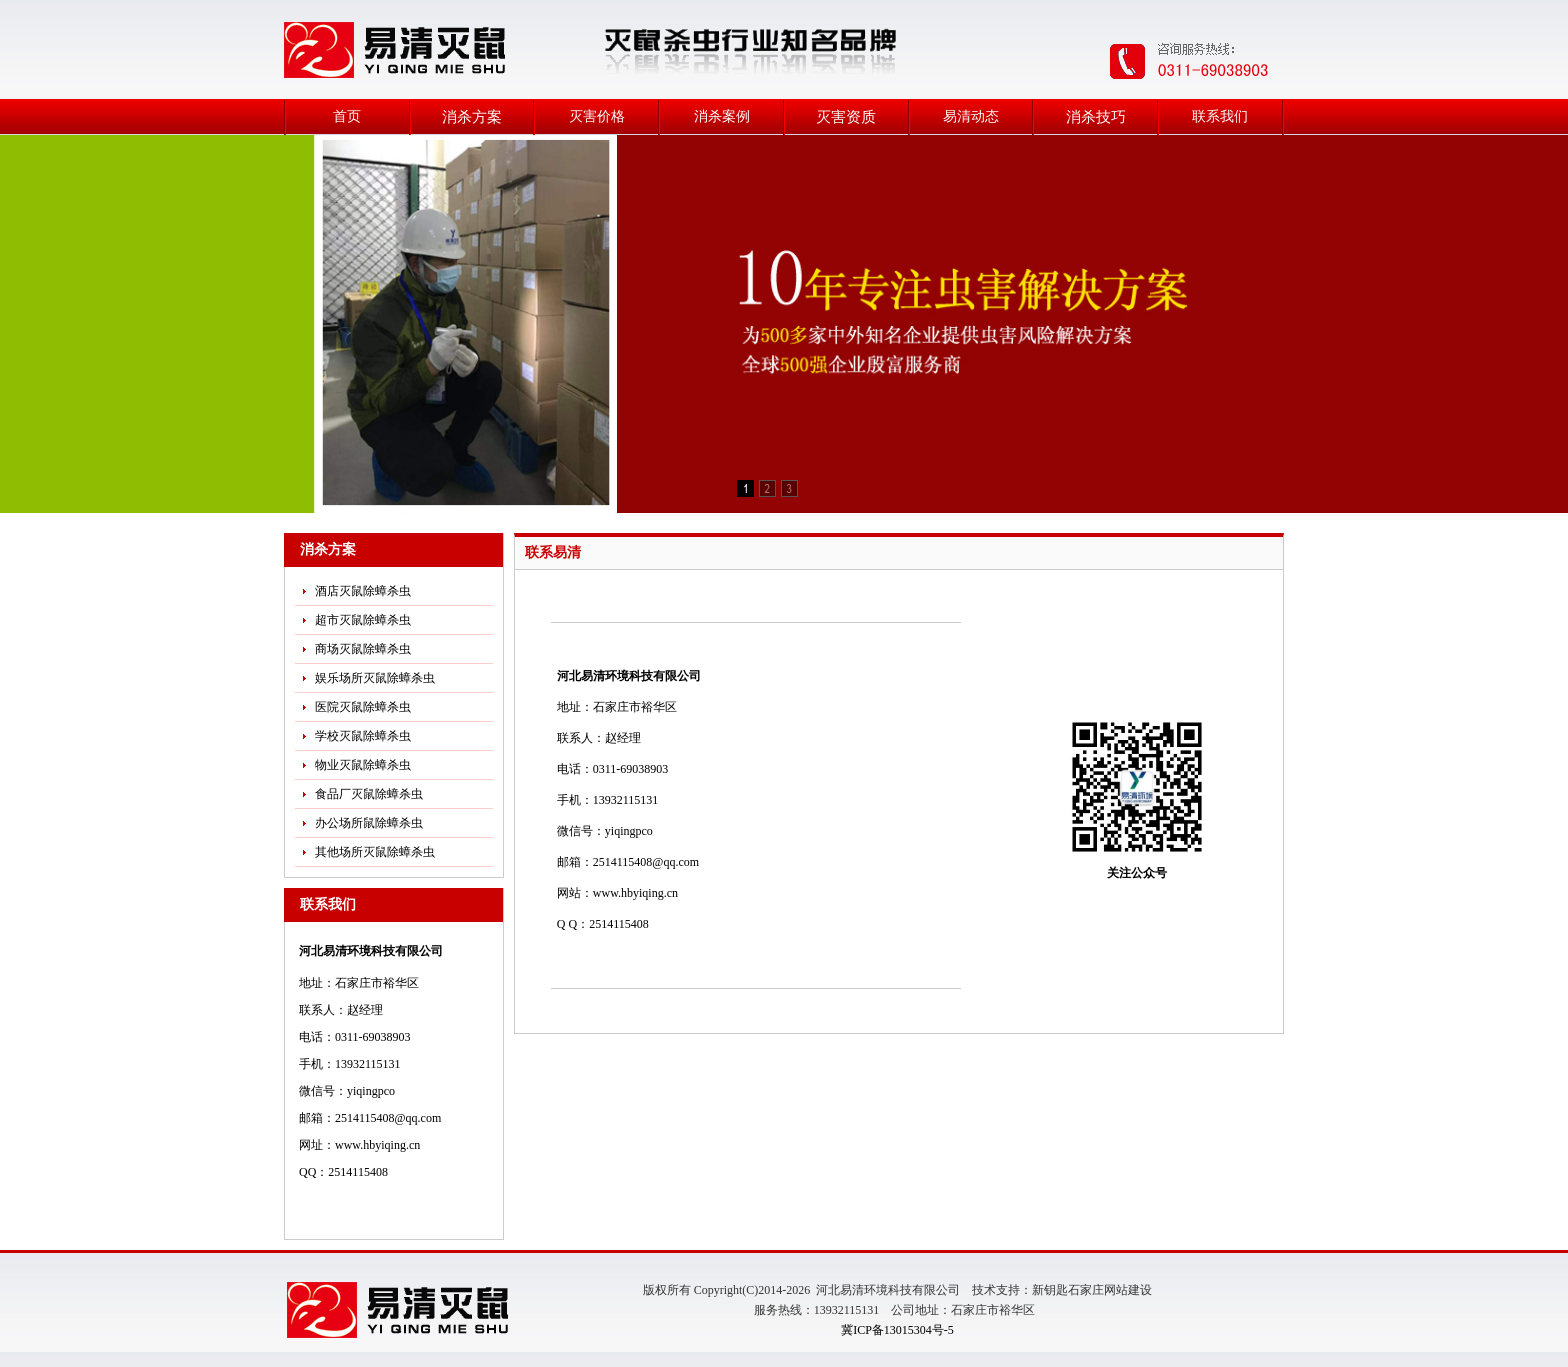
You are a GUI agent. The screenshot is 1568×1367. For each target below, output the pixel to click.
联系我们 (1220, 116)
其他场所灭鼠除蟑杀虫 (375, 852)
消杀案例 (722, 116)
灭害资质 (846, 117)
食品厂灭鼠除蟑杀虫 (369, 794)
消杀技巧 (1096, 117)
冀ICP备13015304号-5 (897, 1330)
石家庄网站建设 (1110, 1290)
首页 (347, 116)
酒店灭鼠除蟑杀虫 (363, 591)
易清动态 (971, 116)
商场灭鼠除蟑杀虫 (363, 649)
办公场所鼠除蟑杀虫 (369, 823)
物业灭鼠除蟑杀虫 (363, 765)
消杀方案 (472, 117)
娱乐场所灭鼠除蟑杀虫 (375, 678)
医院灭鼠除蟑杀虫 (363, 707)
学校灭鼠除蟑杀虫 (363, 736)
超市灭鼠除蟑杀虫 (363, 620)
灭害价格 (597, 116)
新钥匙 (1050, 1290)
